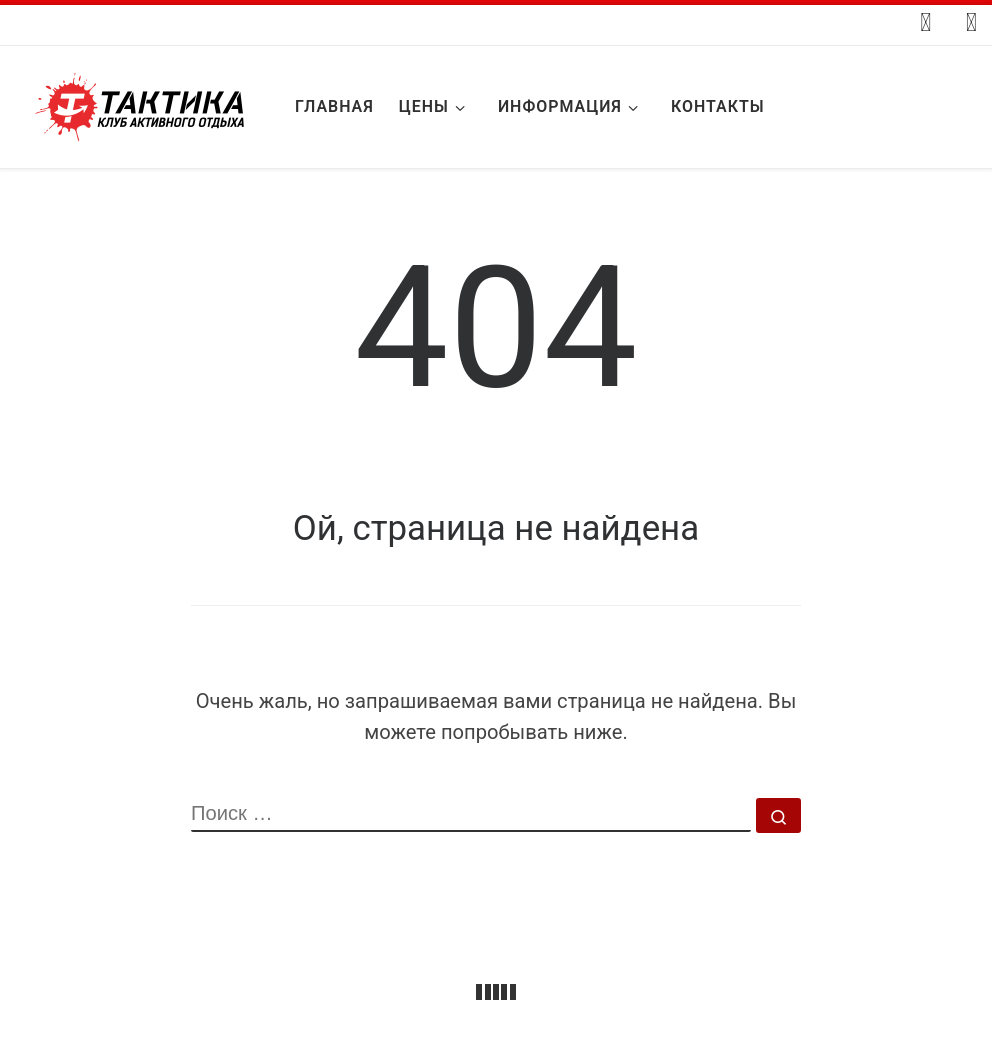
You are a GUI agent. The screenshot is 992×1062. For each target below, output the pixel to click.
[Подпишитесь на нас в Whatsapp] (971, 23)
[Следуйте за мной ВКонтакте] (925, 23)
